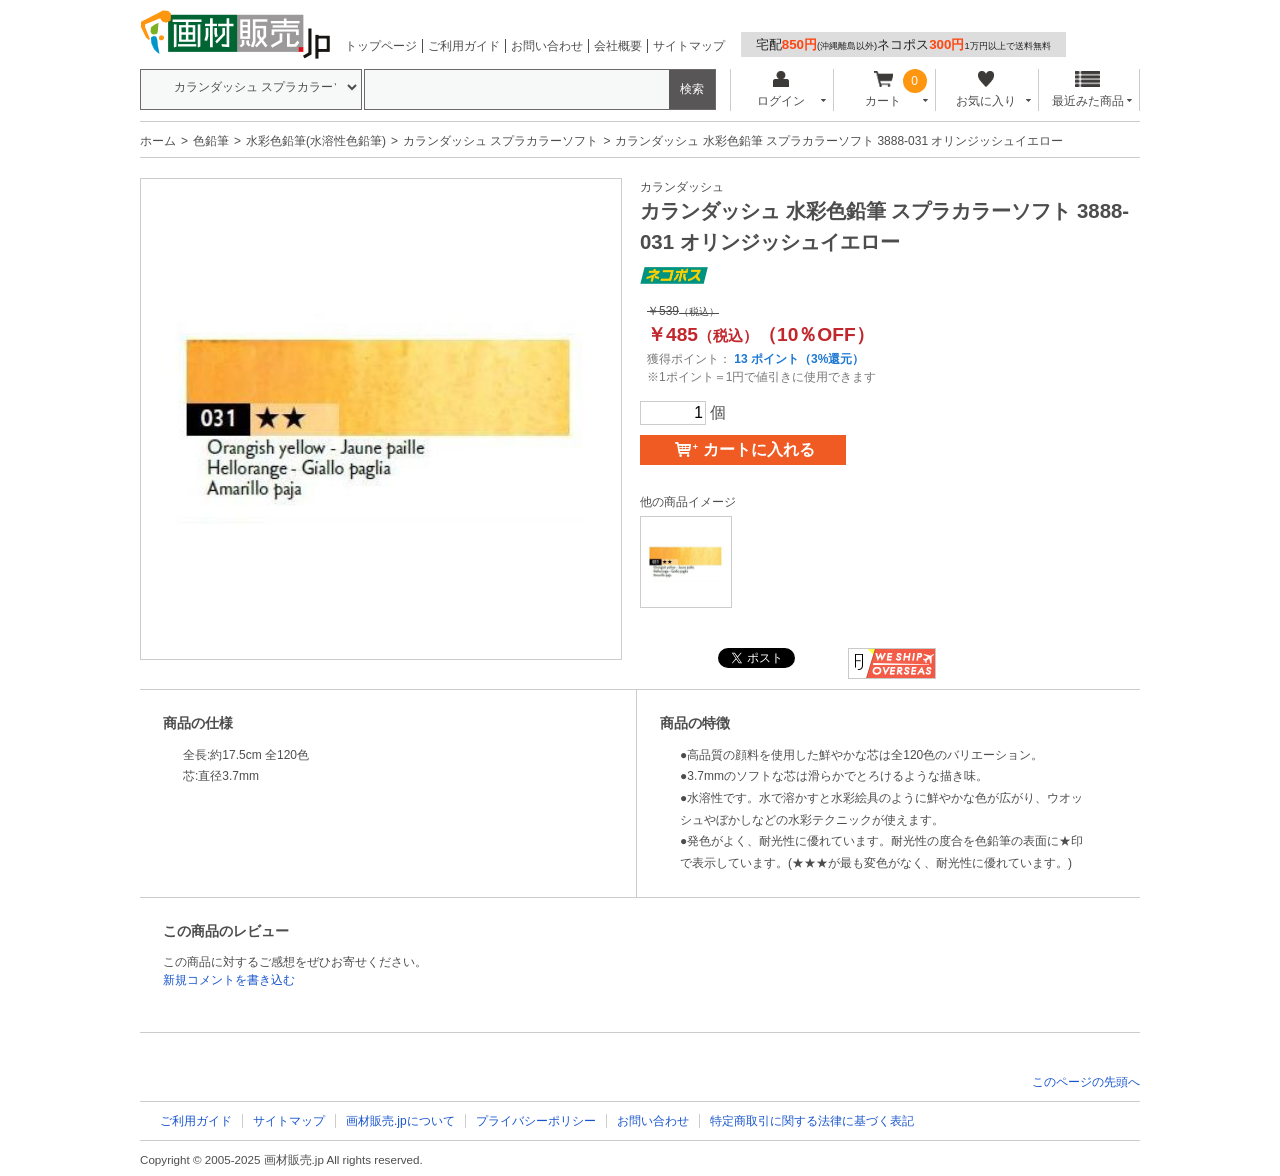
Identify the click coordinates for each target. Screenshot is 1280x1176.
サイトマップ (689, 46)
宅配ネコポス (903, 44)
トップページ (381, 46)
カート (883, 89)
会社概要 (618, 46)
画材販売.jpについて (400, 1121)
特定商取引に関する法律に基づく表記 (812, 1121)
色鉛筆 (211, 141)
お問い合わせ (547, 46)
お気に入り (985, 89)
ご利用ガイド (464, 46)
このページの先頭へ (1086, 1082)
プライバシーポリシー (536, 1121)
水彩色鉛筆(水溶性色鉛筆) (316, 141)
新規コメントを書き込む (229, 980)
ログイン (780, 89)
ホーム (158, 141)
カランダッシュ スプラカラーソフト (500, 141)
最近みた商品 (1088, 89)
